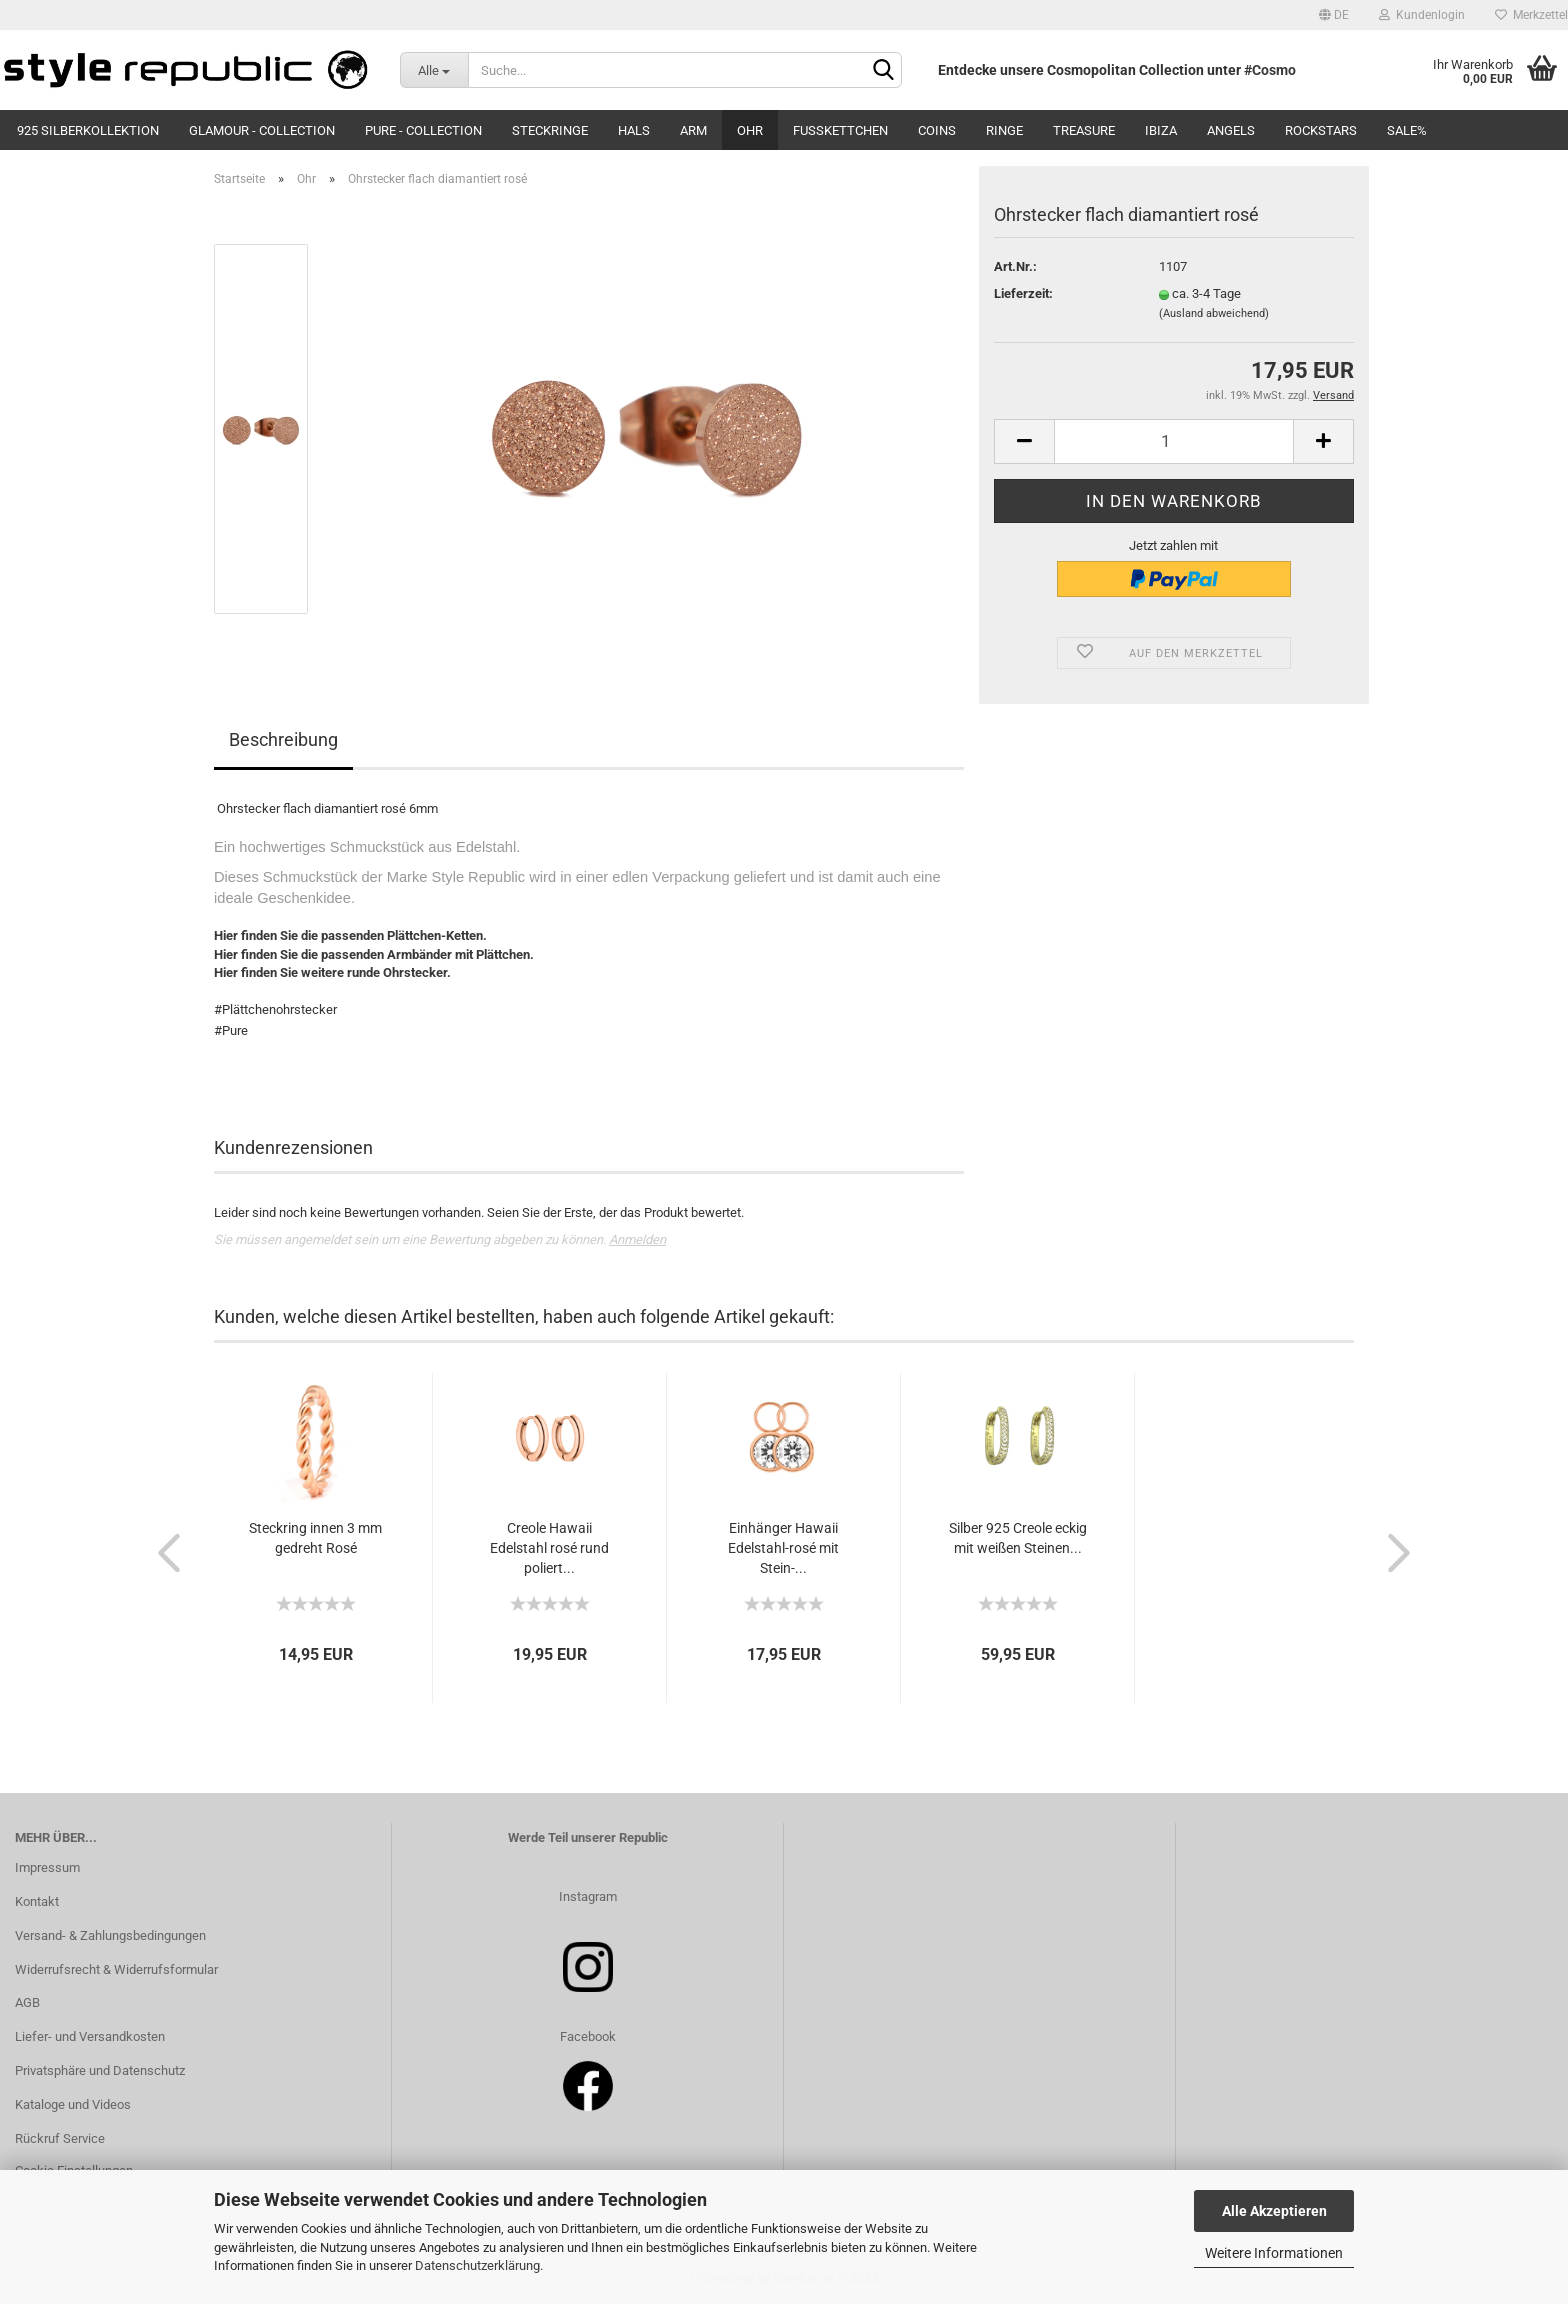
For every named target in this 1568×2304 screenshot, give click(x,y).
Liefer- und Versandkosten (90, 2036)
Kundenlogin (1422, 15)
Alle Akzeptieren (1274, 2211)
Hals (634, 130)
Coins (937, 130)
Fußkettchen (840, 130)
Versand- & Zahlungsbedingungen (110, 1935)
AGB (27, 2002)
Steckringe (550, 130)
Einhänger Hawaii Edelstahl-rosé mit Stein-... (783, 1548)
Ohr (750, 130)
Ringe (1004, 130)
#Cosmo (1270, 70)
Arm (693, 130)
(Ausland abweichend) (1214, 313)
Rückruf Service (60, 2138)
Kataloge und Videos (73, 2104)
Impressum (47, 1867)
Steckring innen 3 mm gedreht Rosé (315, 1538)
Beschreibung (283, 739)
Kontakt (37, 1901)
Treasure (1084, 130)
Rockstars (1321, 130)
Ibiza (1161, 130)
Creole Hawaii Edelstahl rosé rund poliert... (549, 1548)
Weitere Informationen (1274, 2253)
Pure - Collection (423, 130)
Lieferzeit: (1023, 293)
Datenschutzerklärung (477, 2265)
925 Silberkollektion (88, 130)
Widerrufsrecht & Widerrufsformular (116, 1969)
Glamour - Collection (262, 130)
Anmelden (637, 1239)
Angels (1231, 130)
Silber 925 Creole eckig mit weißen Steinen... (1018, 1538)
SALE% (1407, 130)
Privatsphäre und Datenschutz (100, 2070)
